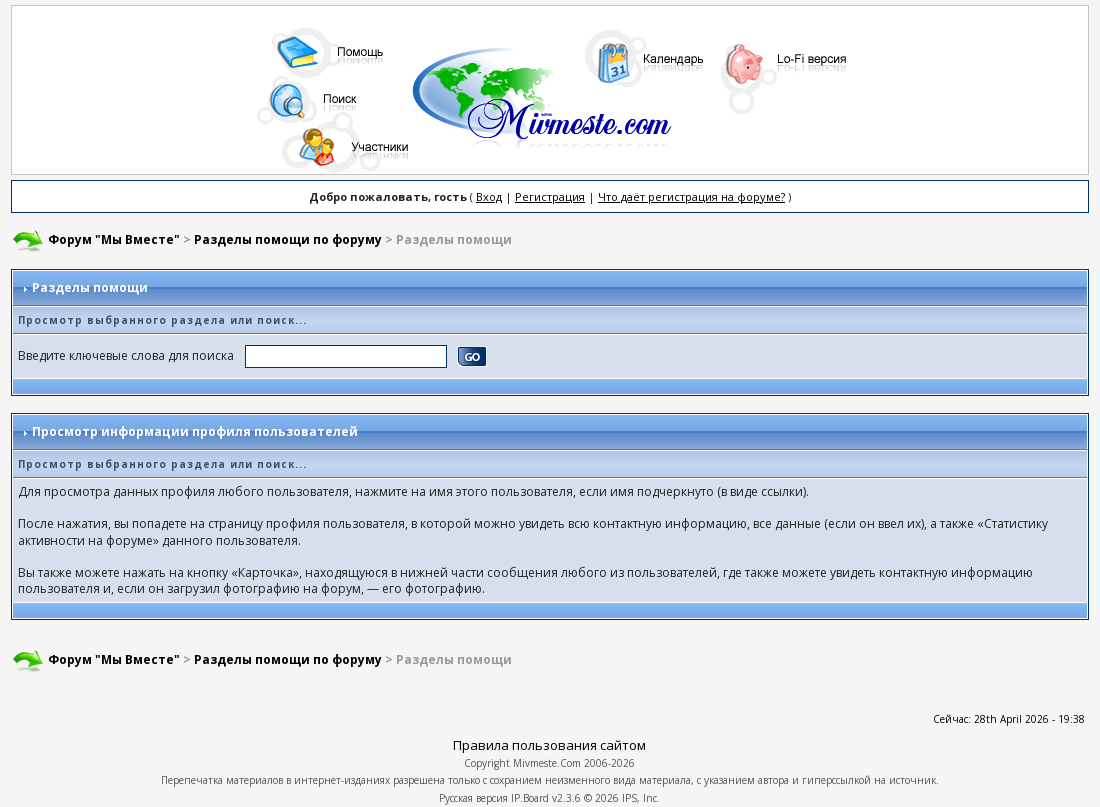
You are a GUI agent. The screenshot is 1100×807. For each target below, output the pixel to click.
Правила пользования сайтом (549, 745)
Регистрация (550, 196)
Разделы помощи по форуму (288, 239)
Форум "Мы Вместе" (114, 239)
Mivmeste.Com (547, 763)
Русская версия (473, 798)
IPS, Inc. (641, 798)
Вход (489, 196)
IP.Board (530, 798)
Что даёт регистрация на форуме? (691, 196)
